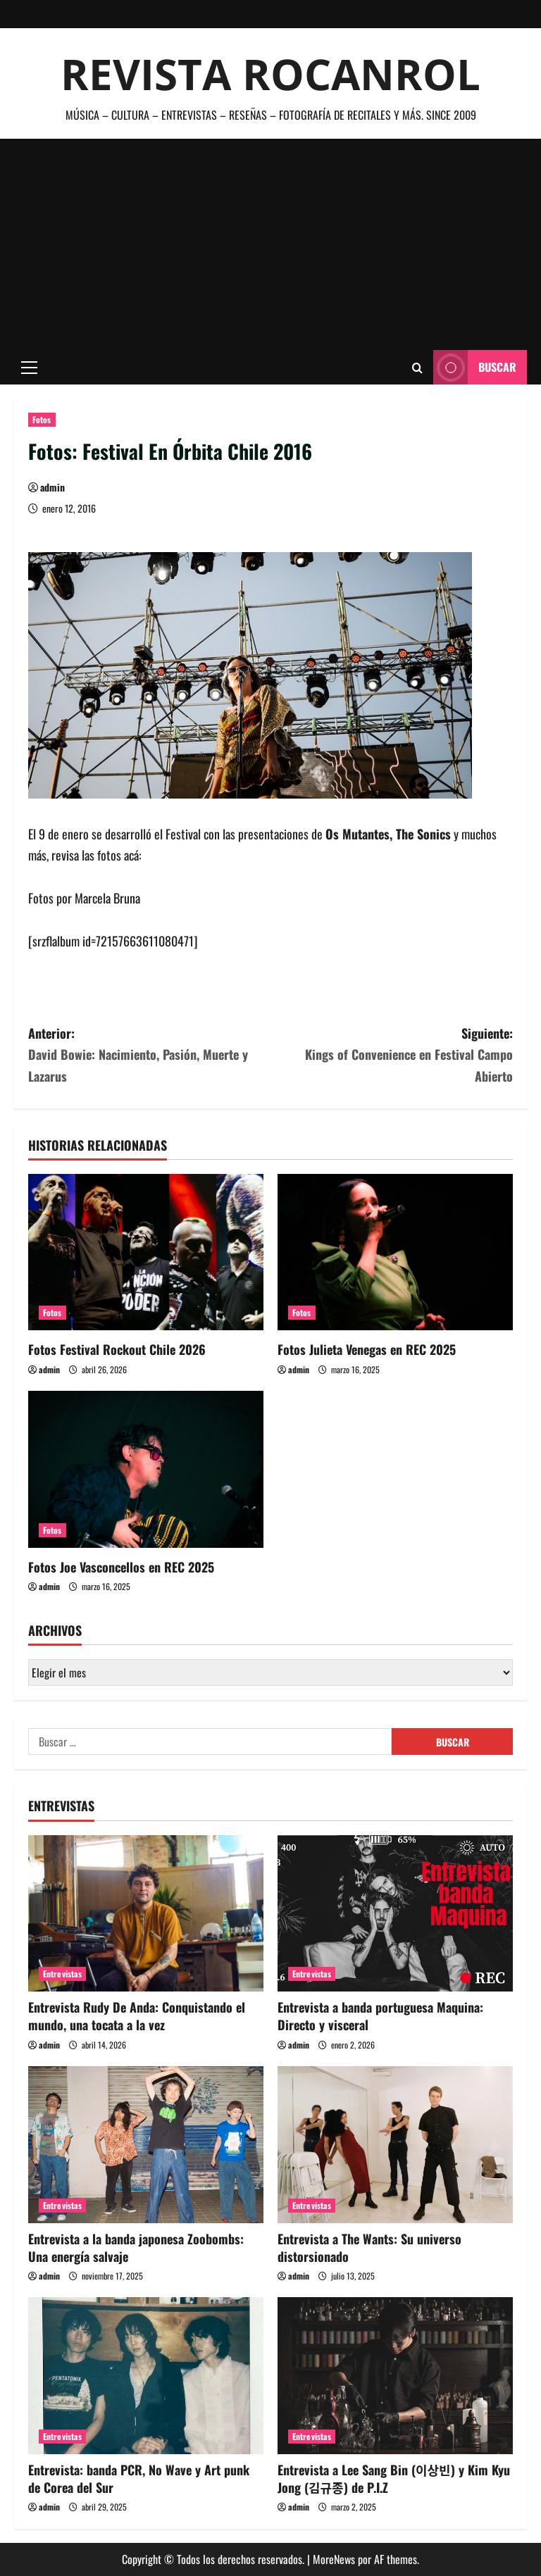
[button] (29, 367)
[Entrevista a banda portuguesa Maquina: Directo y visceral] (395, 1913)
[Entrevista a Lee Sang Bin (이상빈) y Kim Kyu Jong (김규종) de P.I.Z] (395, 2375)
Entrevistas (62, 1974)
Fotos (41, 419)
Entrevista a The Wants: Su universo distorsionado (369, 2247)
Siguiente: (391, 1055)
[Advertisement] (270, 244)
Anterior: (149, 1055)
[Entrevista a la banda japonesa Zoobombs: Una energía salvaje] (145, 2144)
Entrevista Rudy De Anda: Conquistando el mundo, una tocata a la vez (136, 2016)
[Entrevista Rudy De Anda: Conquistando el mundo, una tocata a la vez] (145, 1913)
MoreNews (334, 2559)
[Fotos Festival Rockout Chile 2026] (145, 1252)
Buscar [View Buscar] (474, 367)
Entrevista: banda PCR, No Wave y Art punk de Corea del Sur (138, 2478)
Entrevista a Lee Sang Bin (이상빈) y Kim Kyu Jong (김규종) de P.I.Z (394, 2478)
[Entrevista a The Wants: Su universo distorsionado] (395, 2144)
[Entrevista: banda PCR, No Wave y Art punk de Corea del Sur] (145, 2375)
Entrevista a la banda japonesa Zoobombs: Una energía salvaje (136, 2247)
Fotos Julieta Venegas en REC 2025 (367, 1349)
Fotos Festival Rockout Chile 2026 (117, 1349)
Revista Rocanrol (270, 74)
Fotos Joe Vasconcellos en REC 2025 (121, 1567)
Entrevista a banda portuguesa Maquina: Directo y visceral (380, 2016)
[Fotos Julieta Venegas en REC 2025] (395, 1252)
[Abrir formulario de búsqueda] (417, 367)
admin (52, 487)
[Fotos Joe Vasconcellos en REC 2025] (145, 1469)
